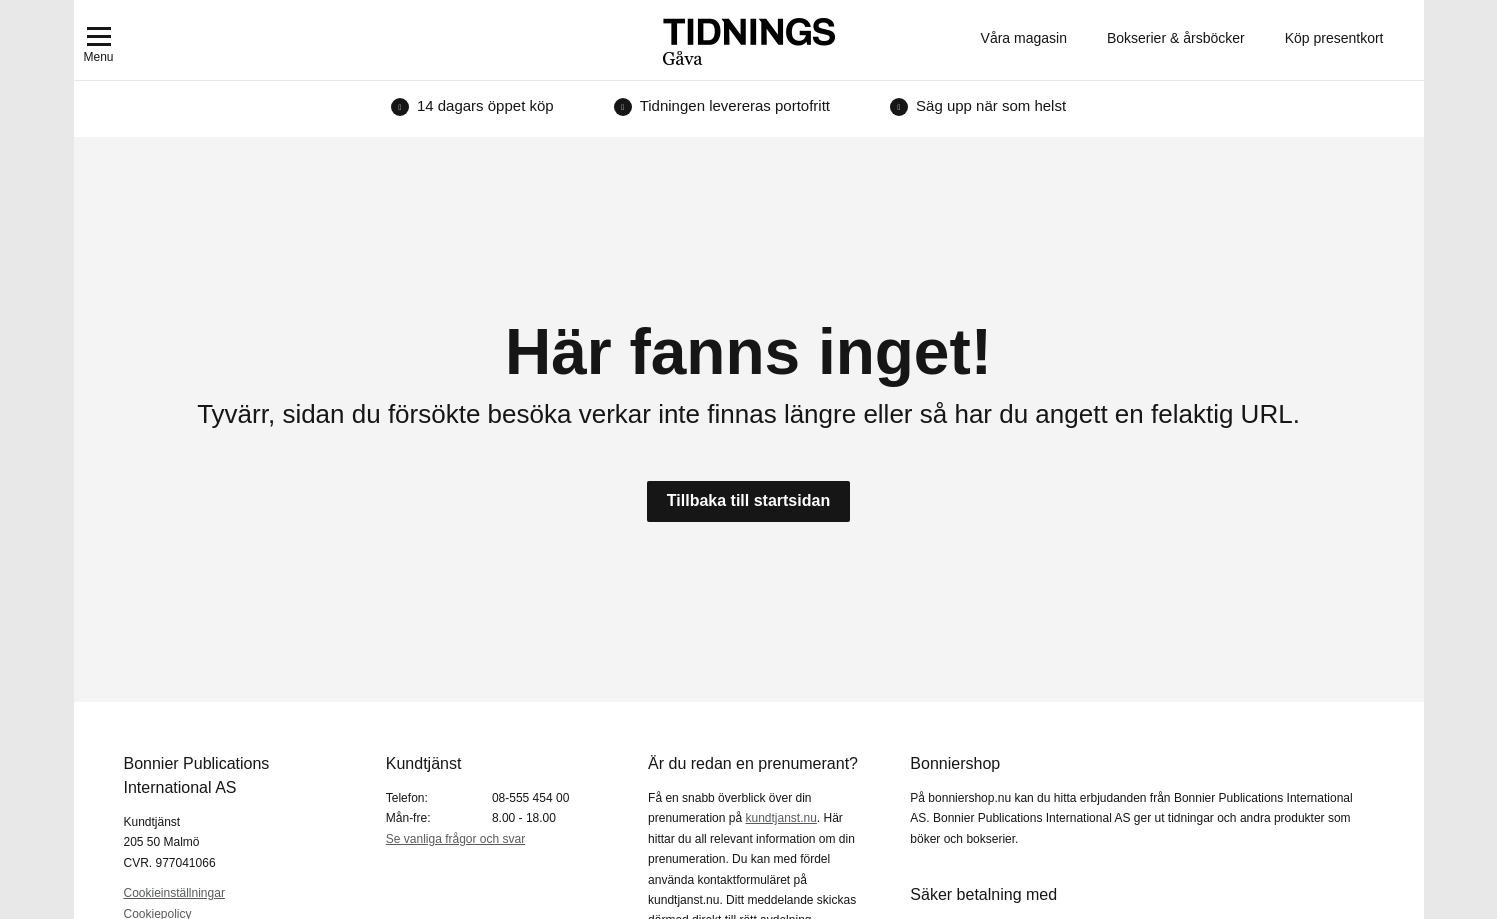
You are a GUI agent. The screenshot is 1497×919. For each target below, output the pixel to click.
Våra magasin (1024, 38)
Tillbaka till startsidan (748, 500)
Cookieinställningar (174, 893)
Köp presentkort (1334, 38)
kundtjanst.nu (780, 818)
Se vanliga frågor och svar (455, 839)
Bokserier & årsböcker (1176, 38)
